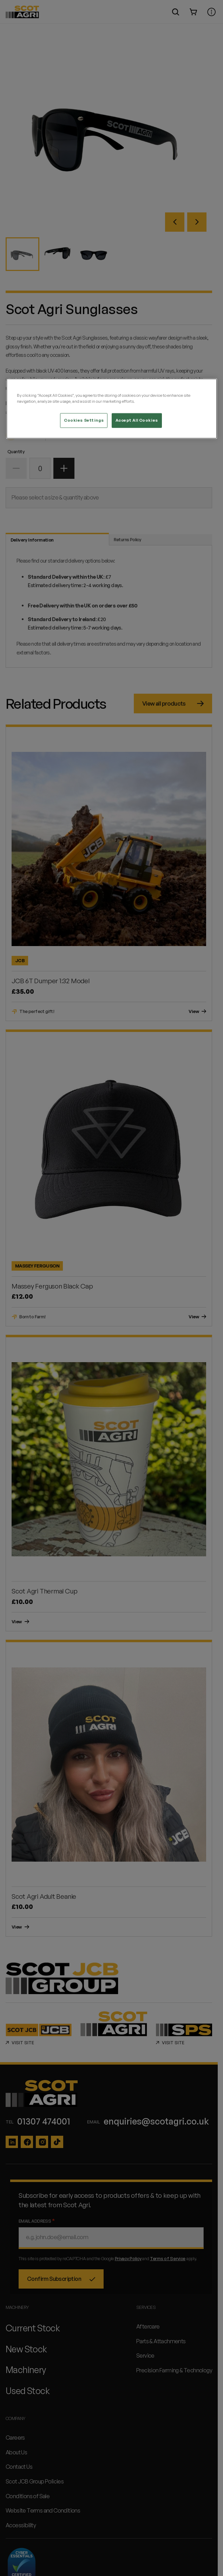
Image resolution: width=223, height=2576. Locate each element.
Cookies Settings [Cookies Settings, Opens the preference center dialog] (84, 420)
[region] (111, 409)
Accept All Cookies (137, 420)
